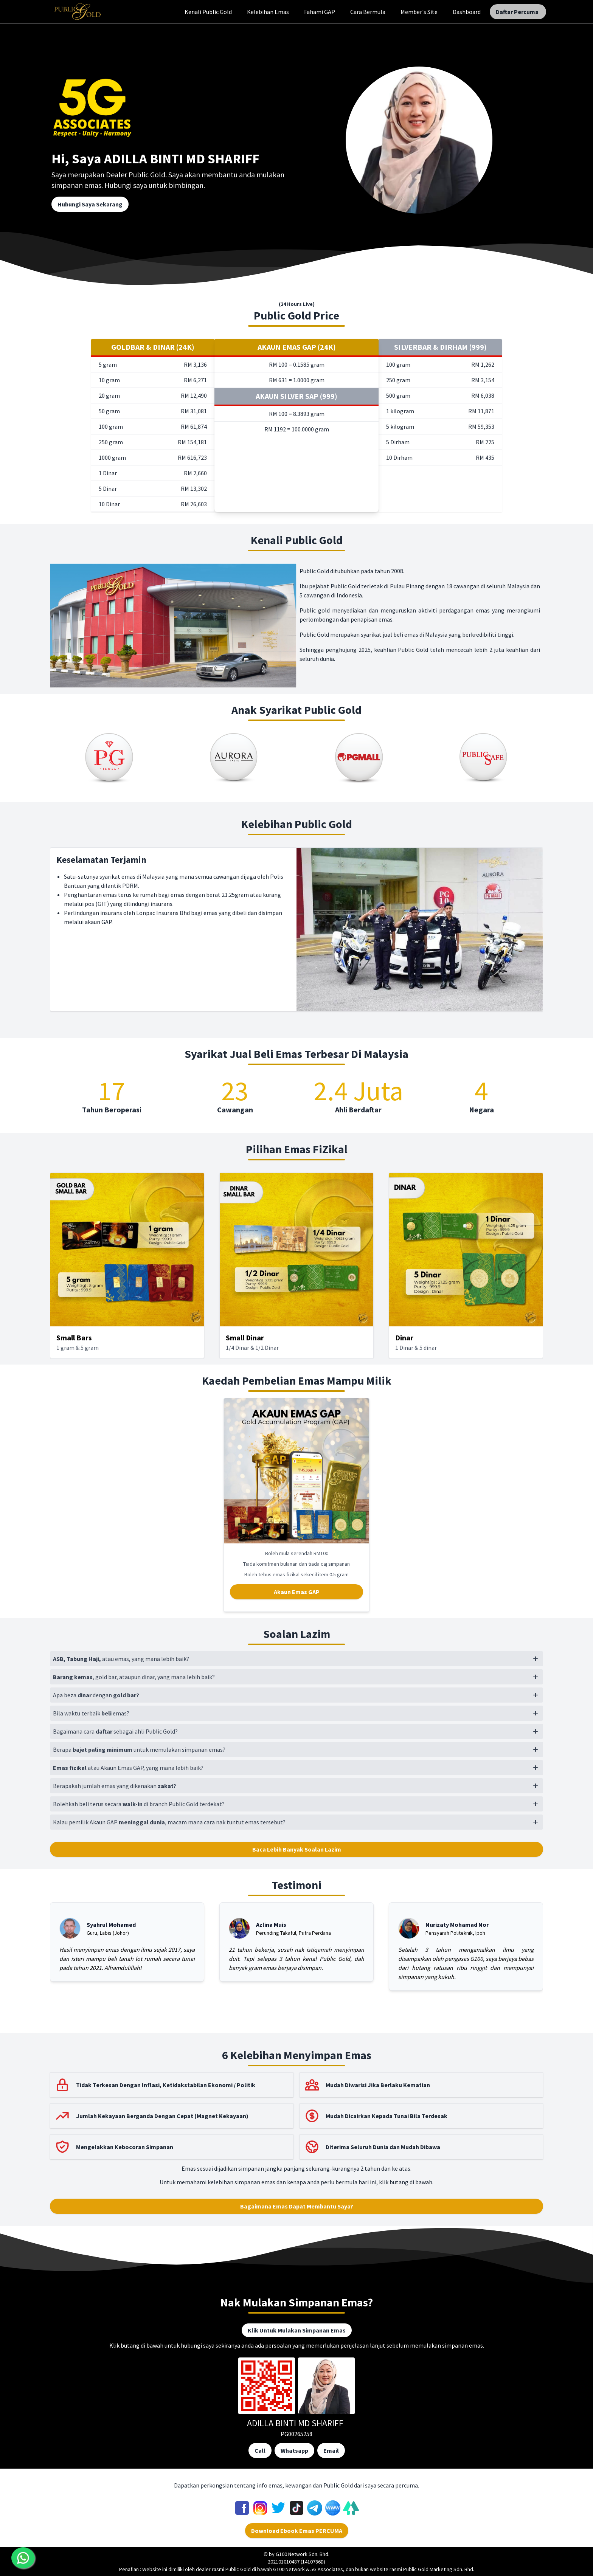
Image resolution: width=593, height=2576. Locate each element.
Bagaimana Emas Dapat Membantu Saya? (296, 2206)
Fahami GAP (319, 12)
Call (260, 2450)
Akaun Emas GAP (297, 1592)
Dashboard (467, 12)
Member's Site (419, 12)
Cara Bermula (367, 12)
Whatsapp (294, 2450)
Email (331, 2450)
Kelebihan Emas (268, 12)
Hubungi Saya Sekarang (90, 204)
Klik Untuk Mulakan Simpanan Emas (297, 2330)
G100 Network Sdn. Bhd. (302, 2554)
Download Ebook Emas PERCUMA (296, 2530)
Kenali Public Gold (208, 12)
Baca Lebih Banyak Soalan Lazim (296, 1849)
